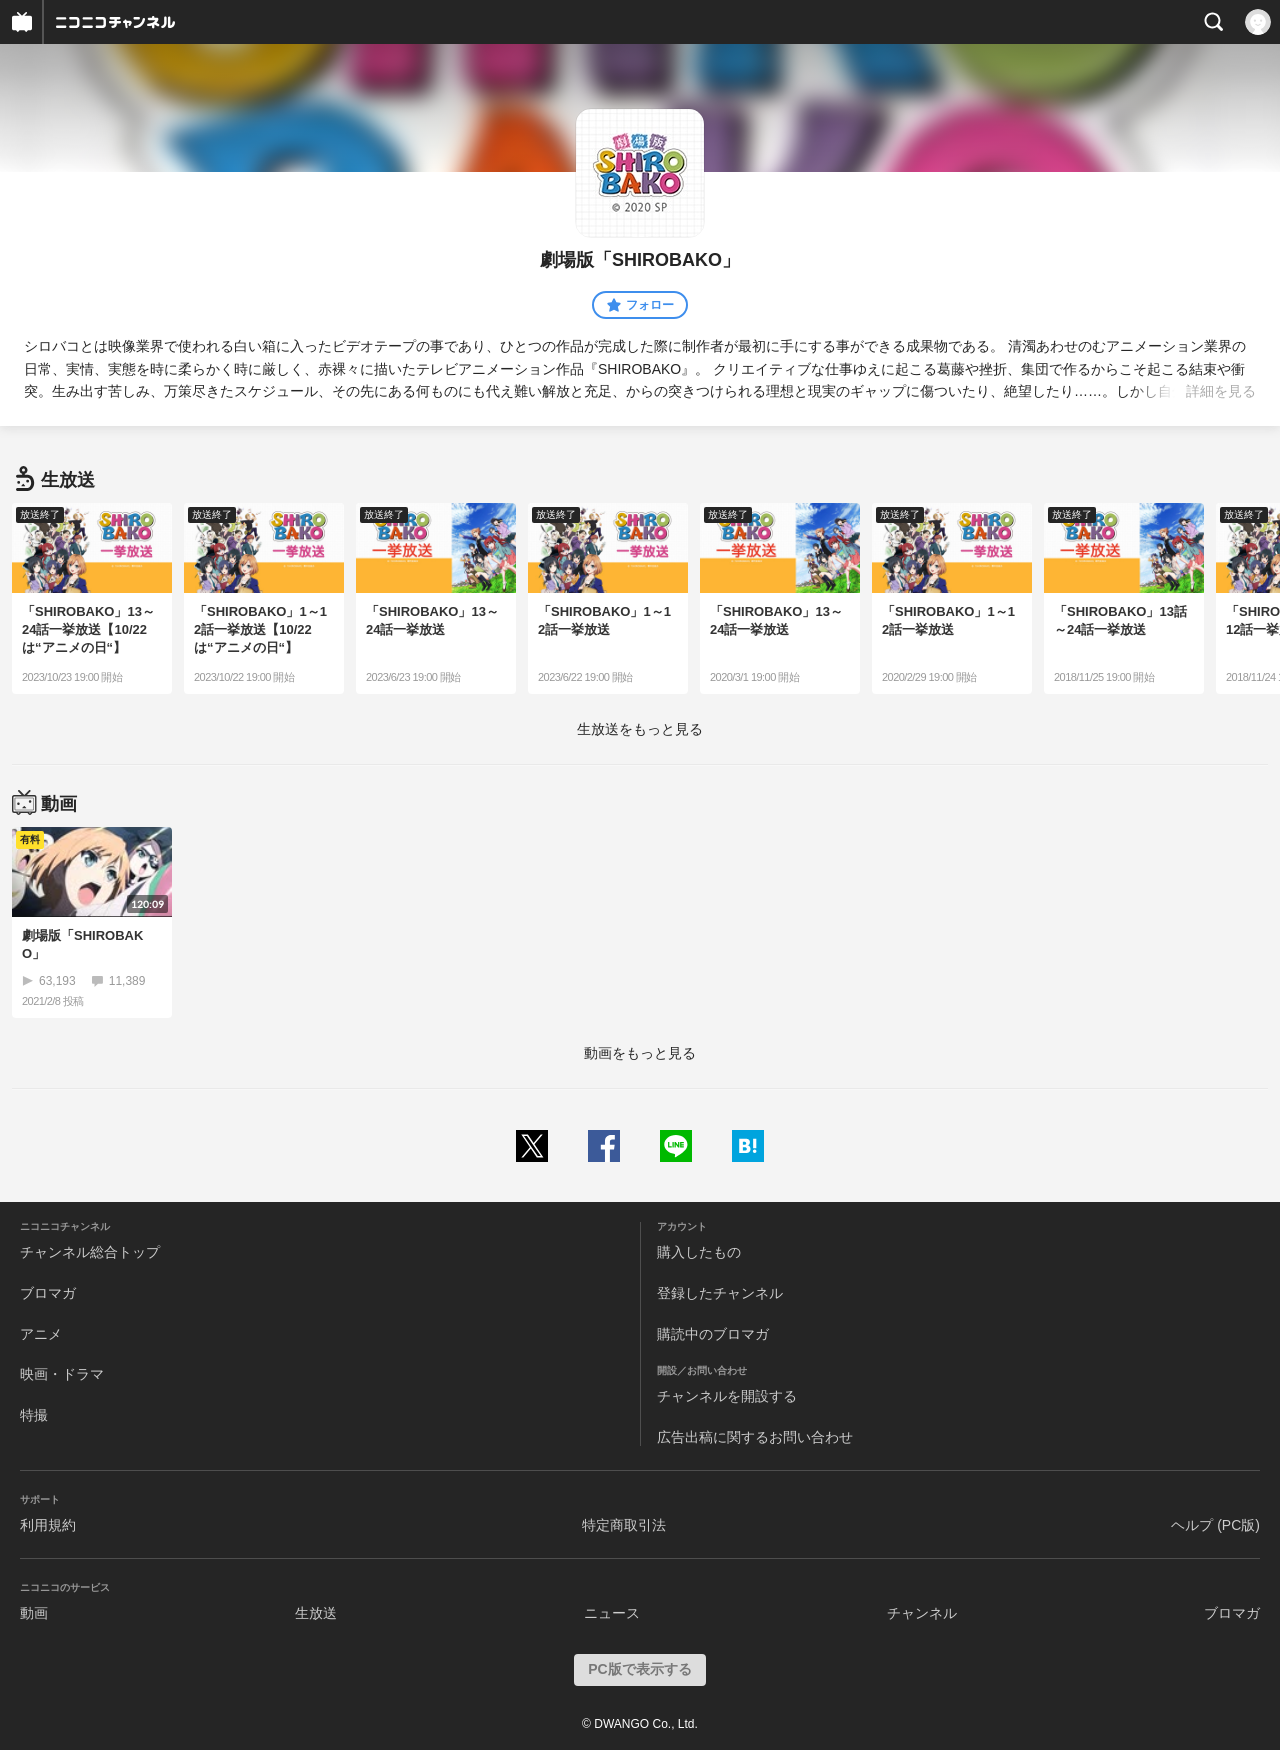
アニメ (41, 1334)
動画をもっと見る (640, 1053)
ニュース (612, 1613)
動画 (34, 1613)
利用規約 (48, 1525)
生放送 (316, 1613)
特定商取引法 (624, 1525)
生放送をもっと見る (640, 729)
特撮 (34, 1415)
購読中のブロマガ (713, 1334)
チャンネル (922, 1613)
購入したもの (699, 1252)
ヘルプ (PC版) (1215, 1525)
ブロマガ (48, 1293)
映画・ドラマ (62, 1374)
